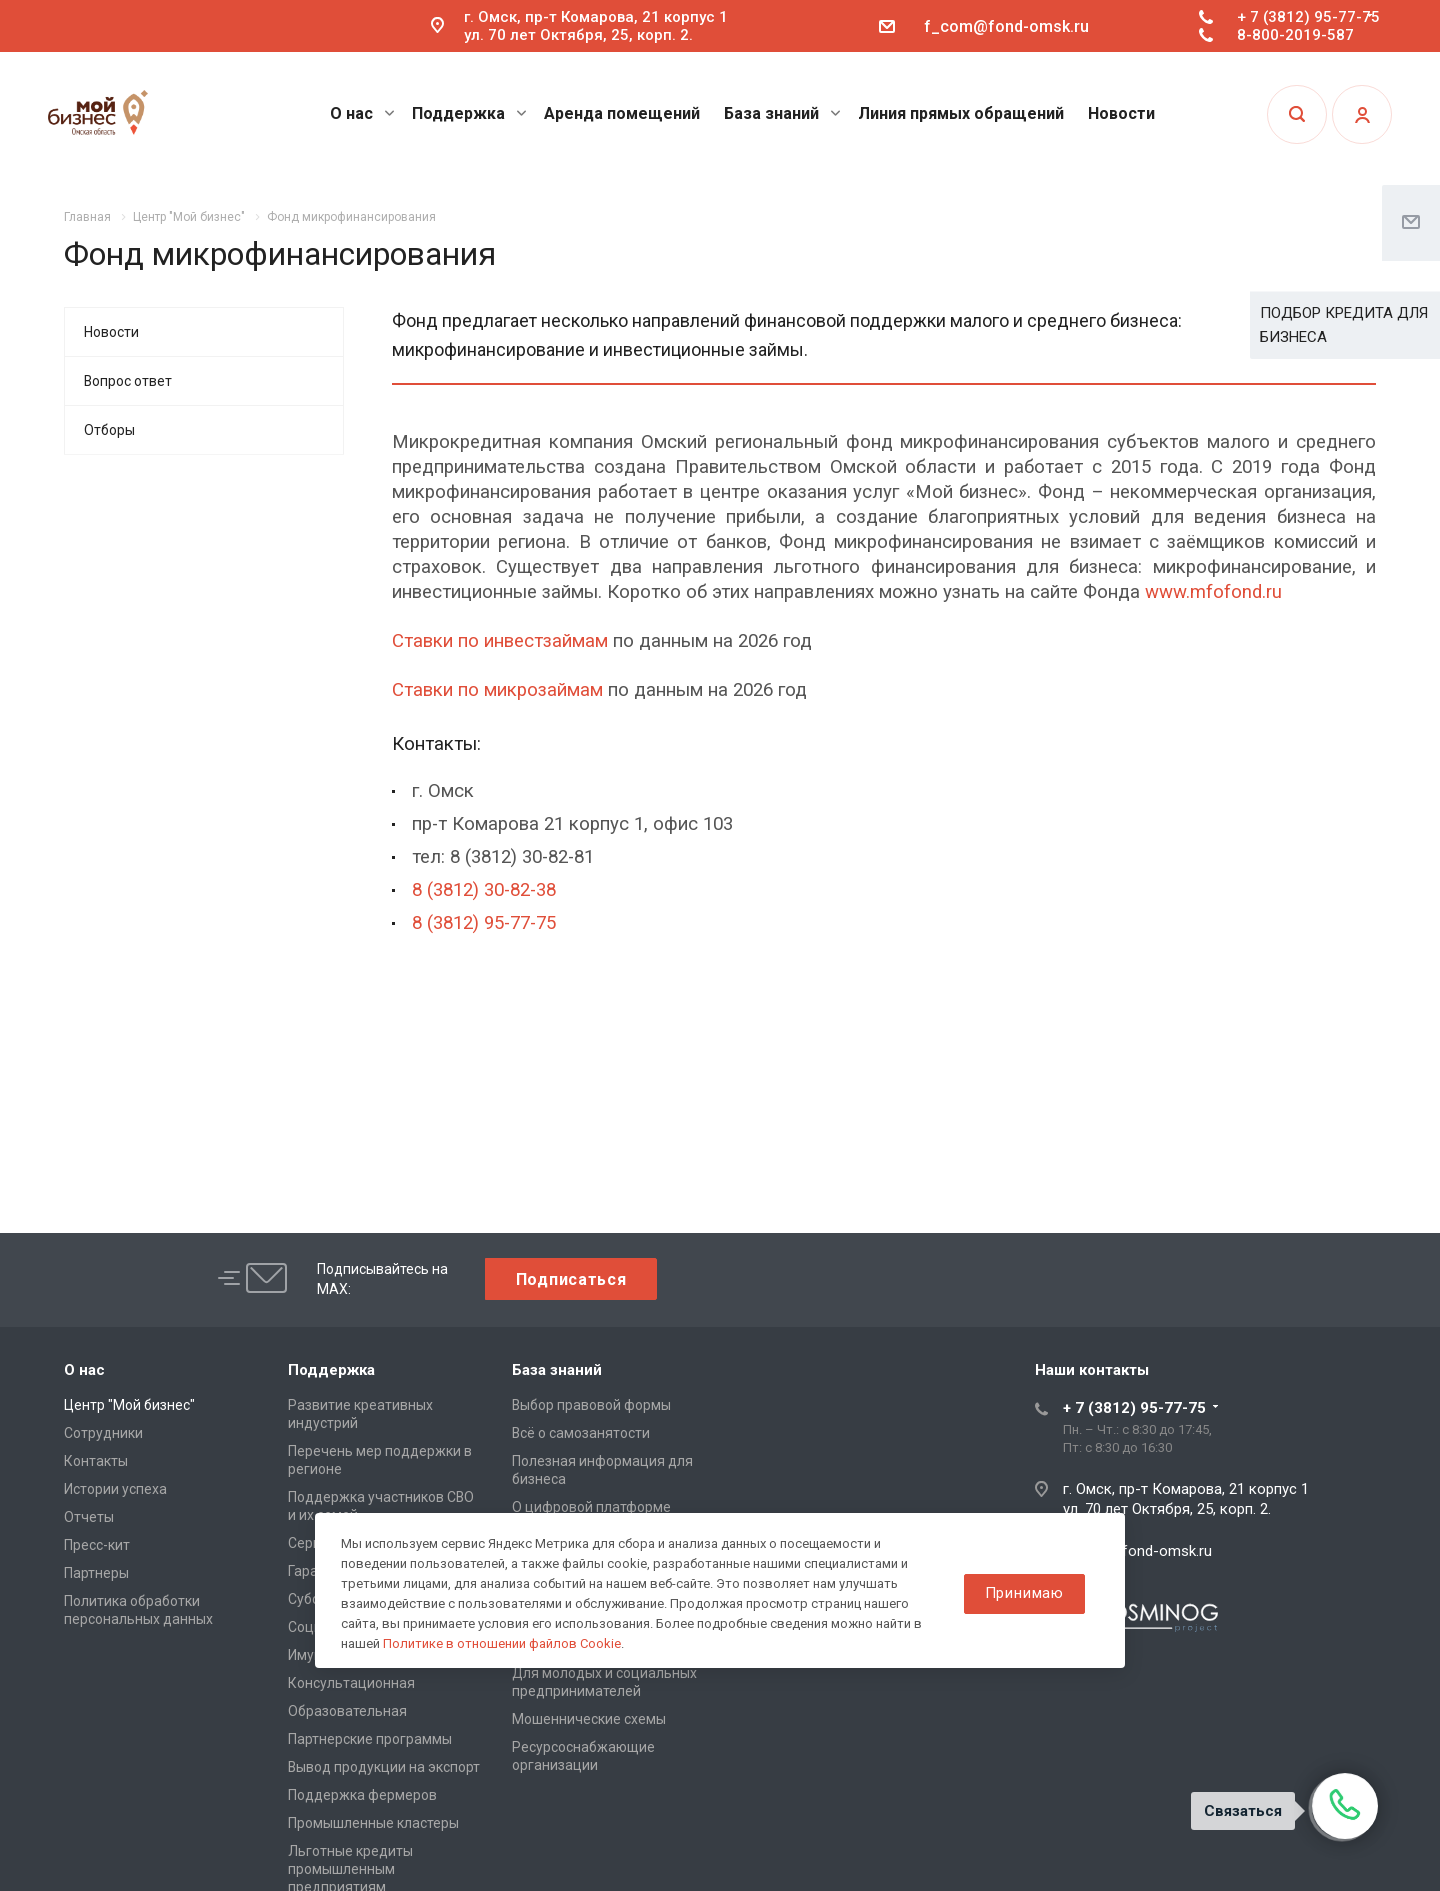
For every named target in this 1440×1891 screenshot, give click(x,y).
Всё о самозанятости (581, 1433)
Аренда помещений (622, 113)
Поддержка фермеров (362, 1795)
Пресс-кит (97, 1545)
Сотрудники (103, 1433)
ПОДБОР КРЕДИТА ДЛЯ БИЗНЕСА (1344, 325)
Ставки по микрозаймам (497, 690)
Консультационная (351, 1683)
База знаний (782, 113)
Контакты (96, 1461)
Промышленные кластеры (373, 1823)
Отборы (109, 430)
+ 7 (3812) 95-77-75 (1308, 17)
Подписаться (571, 1279)
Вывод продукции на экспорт (384, 1767)
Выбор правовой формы (591, 1405)
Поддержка (469, 113)
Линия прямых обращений (961, 113)
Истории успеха (115, 1489)
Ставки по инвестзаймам (500, 641)
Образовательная (347, 1711)
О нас (362, 113)
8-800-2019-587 (1295, 35)
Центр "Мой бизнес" (129, 1405)
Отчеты (89, 1517)
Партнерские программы (370, 1739)
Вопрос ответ (128, 381)
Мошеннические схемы (589, 1719)
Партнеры (96, 1573)
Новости (1121, 113)
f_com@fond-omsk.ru (1006, 26)
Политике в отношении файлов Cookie (502, 1643)
